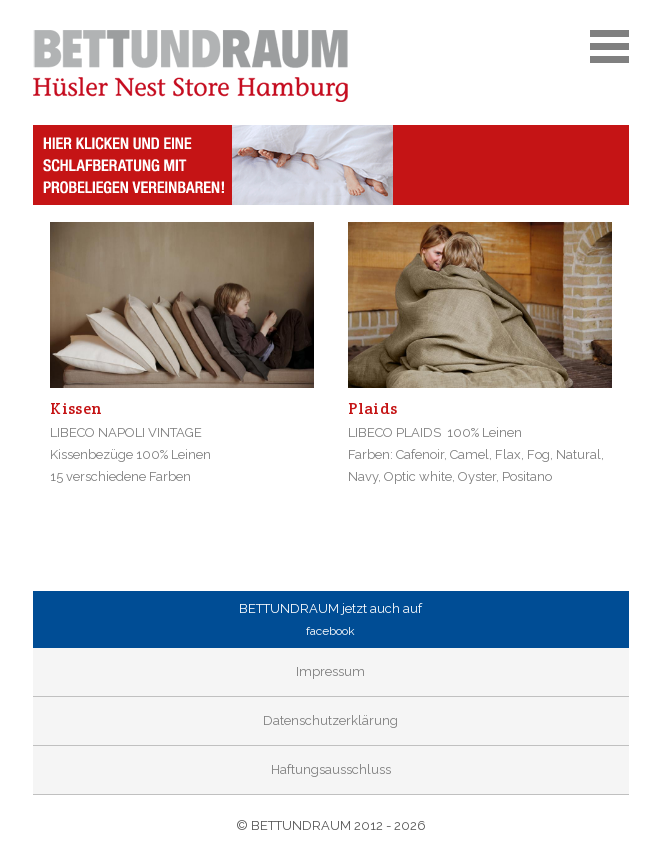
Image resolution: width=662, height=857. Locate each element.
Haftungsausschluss (331, 769)
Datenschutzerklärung (330, 720)
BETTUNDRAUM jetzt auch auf (331, 621)
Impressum (330, 671)
